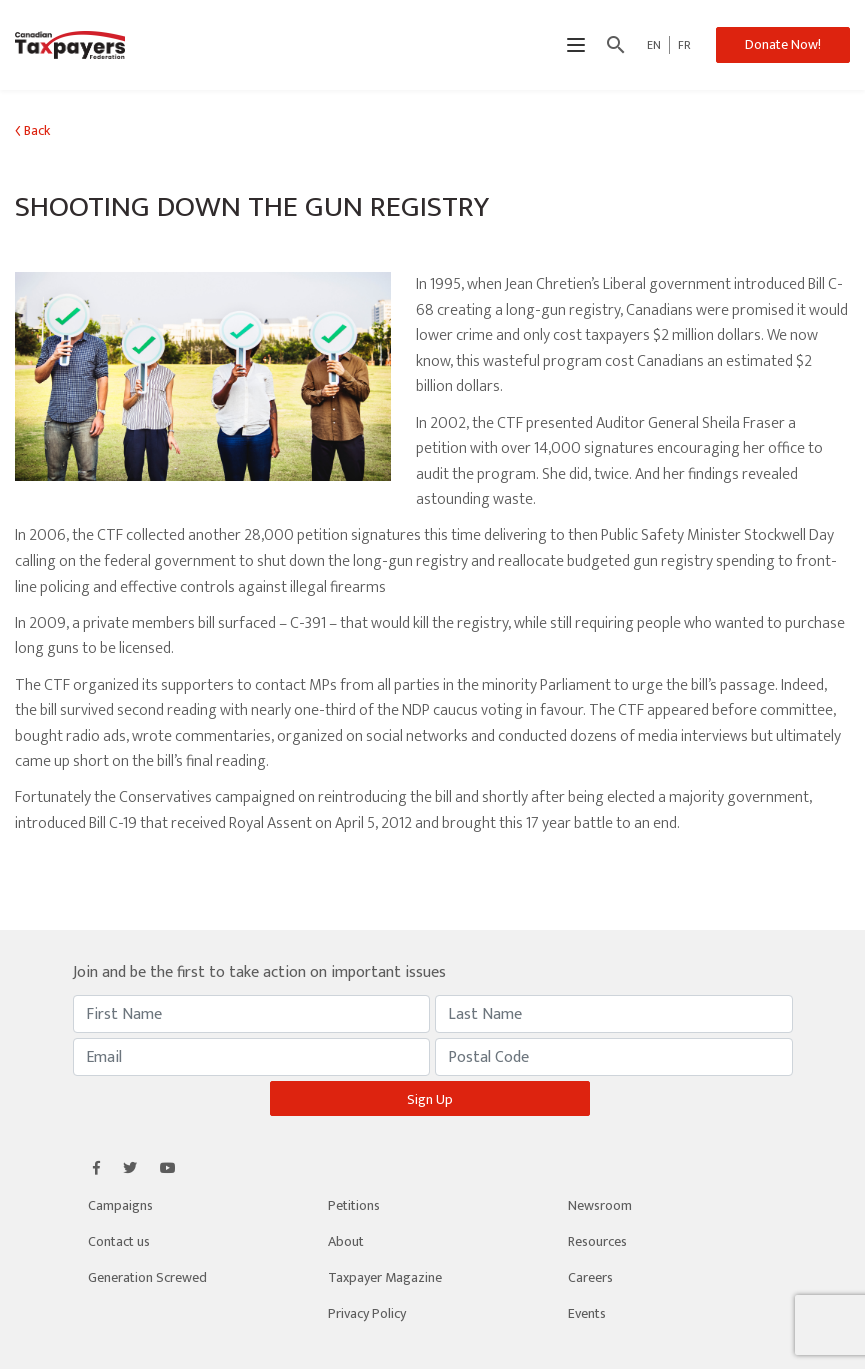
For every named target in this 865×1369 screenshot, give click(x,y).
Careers (590, 1277)
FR (684, 45)
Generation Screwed (147, 1277)
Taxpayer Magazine (385, 1277)
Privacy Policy (367, 1313)
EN (654, 45)
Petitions (354, 1205)
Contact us (119, 1241)
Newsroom (600, 1205)
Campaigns (120, 1205)
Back (32, 130)
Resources (597, 1241)
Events (587, 1313)
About (346, 1241)
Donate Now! (783, 44)
